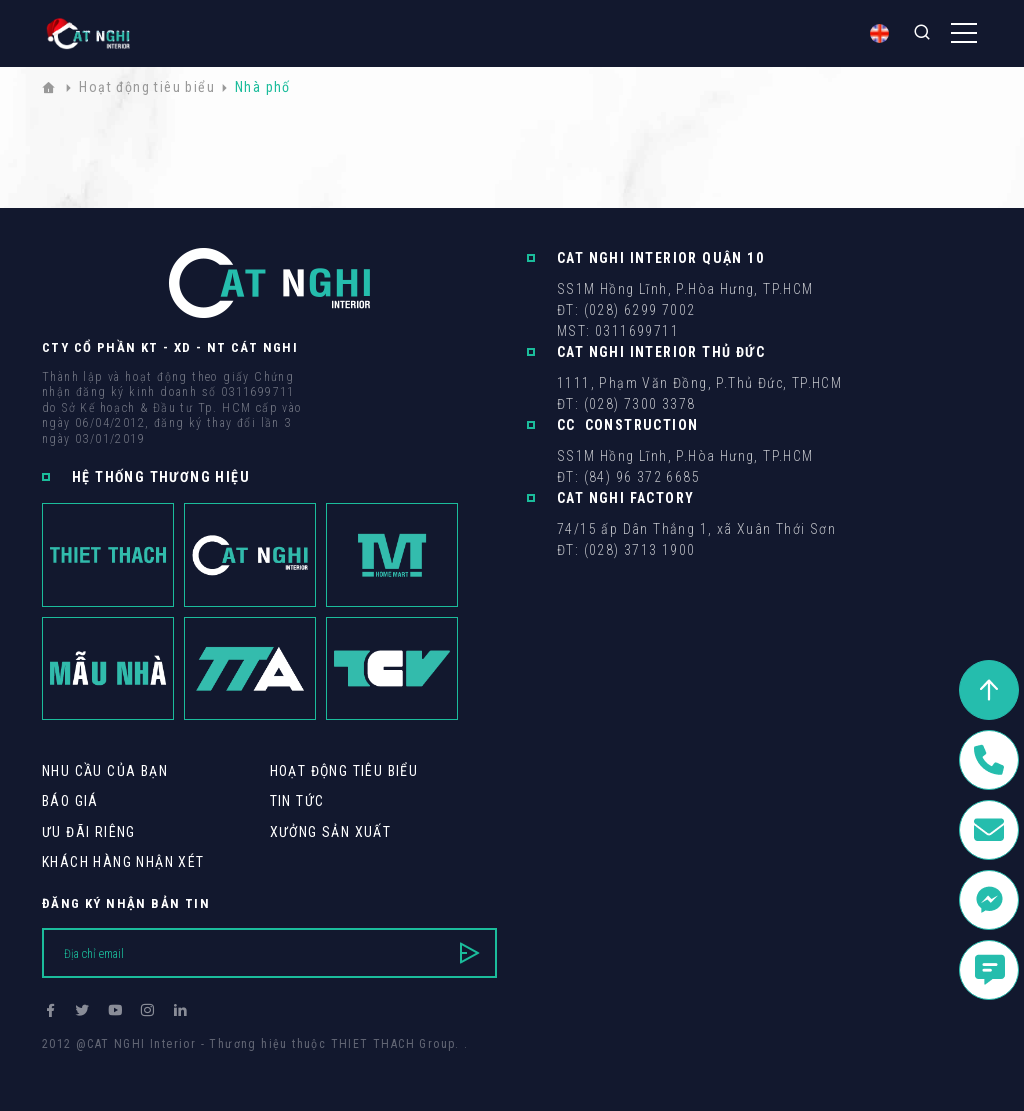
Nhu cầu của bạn (105, 771)
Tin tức (297, 801)
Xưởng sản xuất (331, 832)
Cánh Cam (179, 1062)
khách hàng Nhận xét (123, 862)
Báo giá (70, 801)
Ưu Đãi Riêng (89, 832)
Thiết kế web (82, 1062)
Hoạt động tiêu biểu (344, 771)
